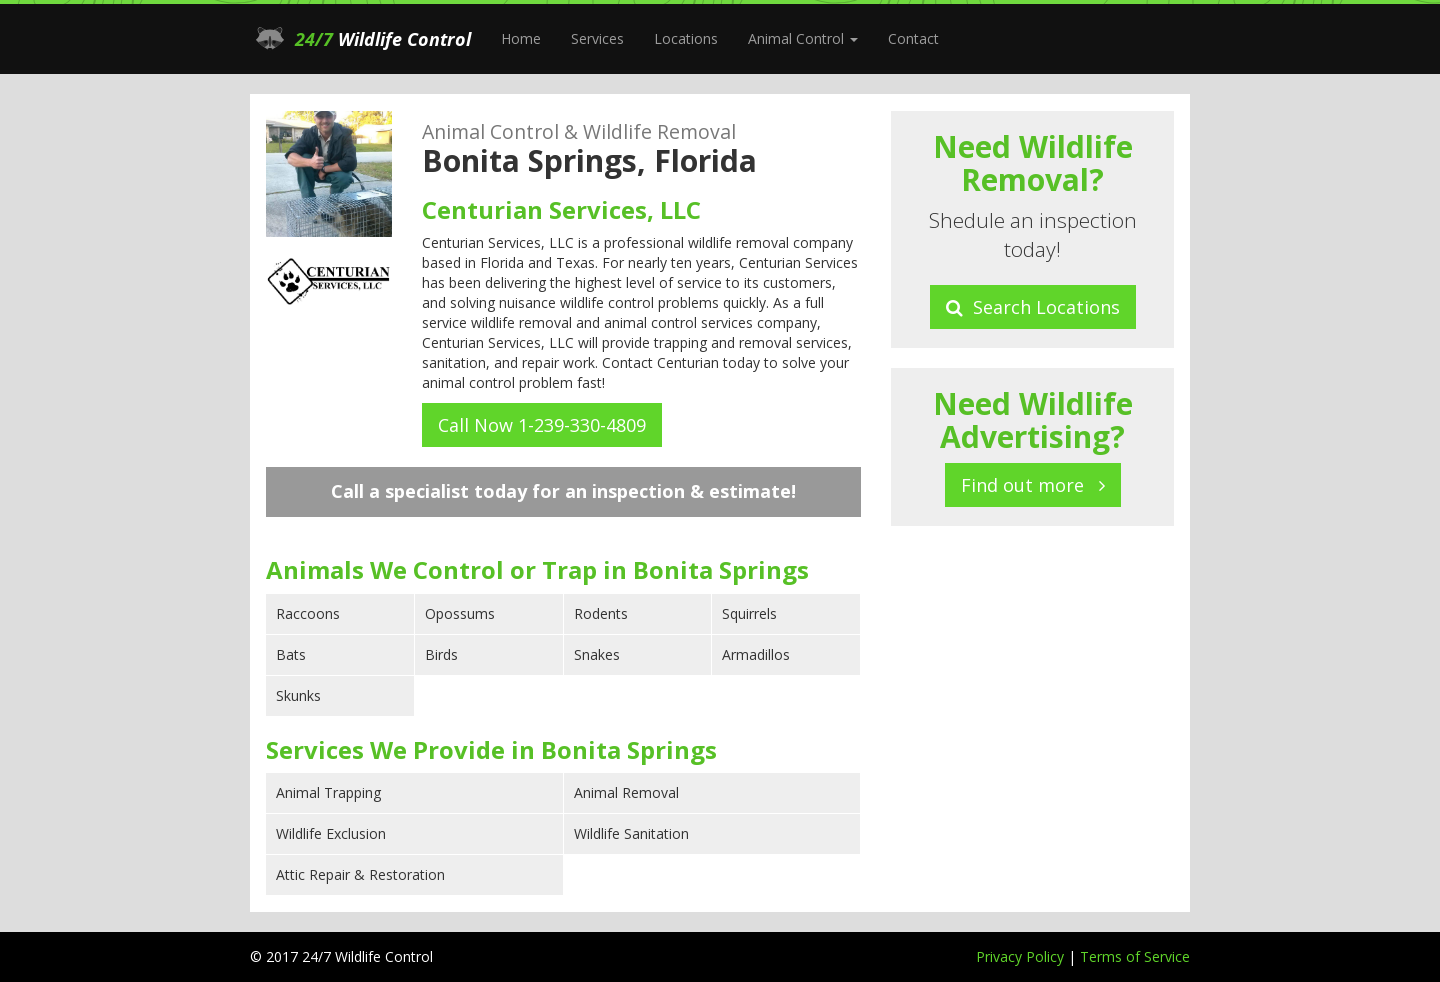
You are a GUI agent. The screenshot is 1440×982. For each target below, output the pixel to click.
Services (597, 38)
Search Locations (1033, 307)
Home (521, 38)
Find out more (1033, 485)
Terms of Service (1135, 956)
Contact (913, 38)
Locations (686, 38)
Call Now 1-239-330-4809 (542, 425)
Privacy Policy (1022, 956)
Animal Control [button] (803, 38)
